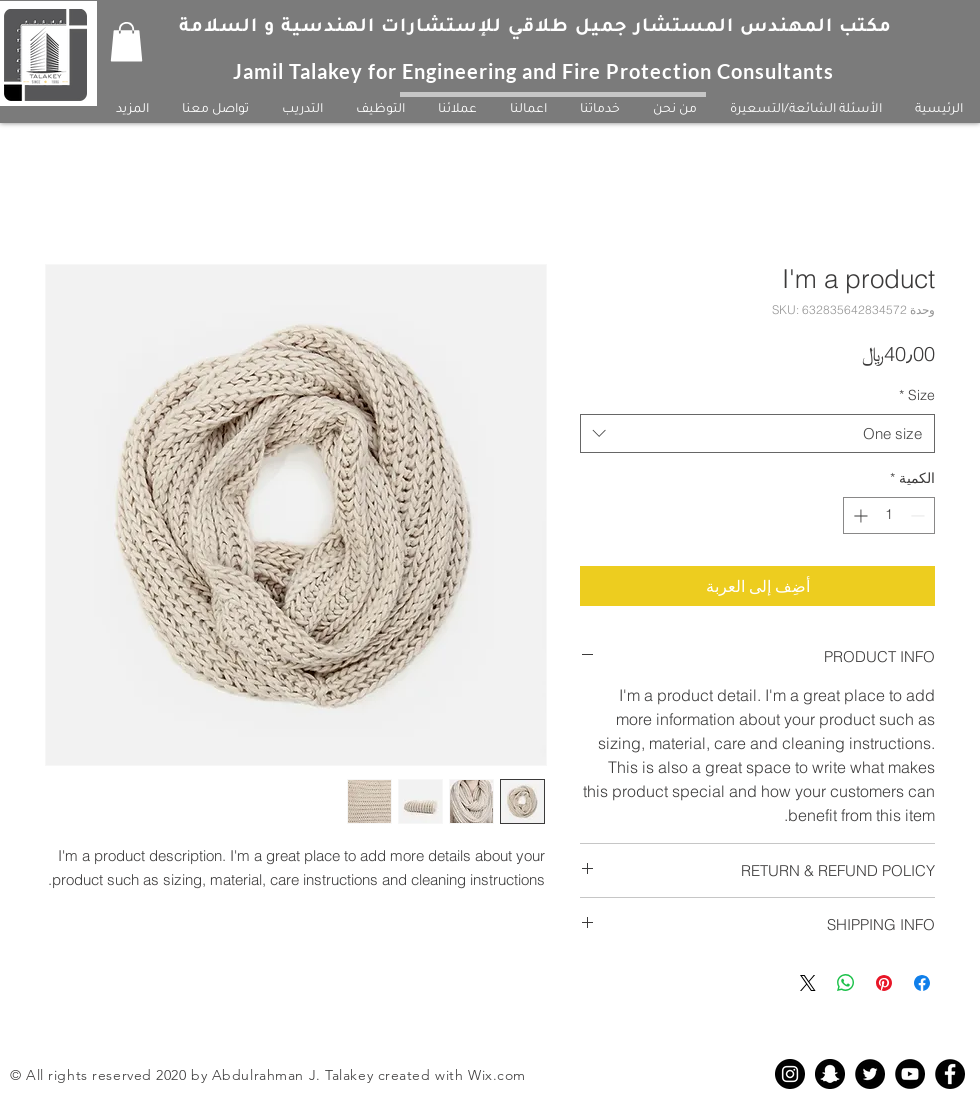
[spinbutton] (889, 515)
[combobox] (757, 433)
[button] (126, 41)
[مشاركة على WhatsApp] (846, 983)
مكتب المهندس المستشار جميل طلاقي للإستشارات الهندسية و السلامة (535, 28)
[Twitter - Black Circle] (870, 1074)
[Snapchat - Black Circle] (830, 1074)
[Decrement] (919, 515)
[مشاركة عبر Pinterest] (884, 983)
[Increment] (858, 515)
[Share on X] (808, 983)
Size (917, 395)
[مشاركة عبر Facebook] (922, 983)
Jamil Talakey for (317, 71)
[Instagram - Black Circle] (790, 1074)
